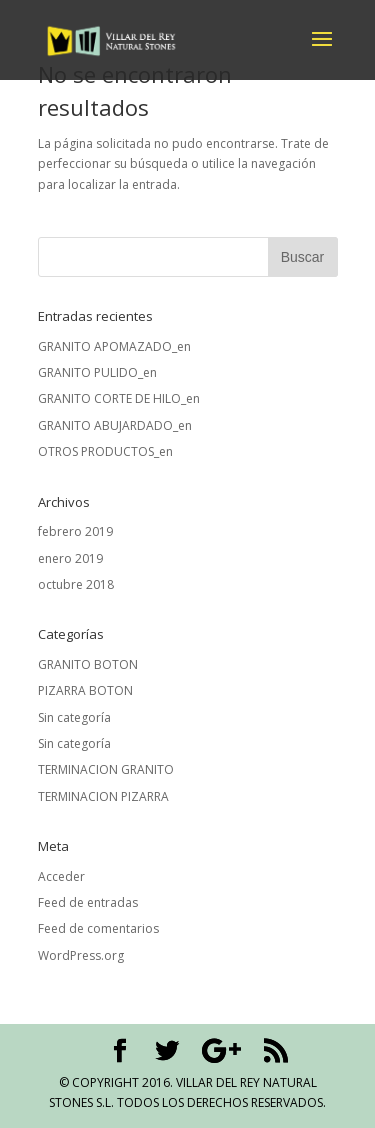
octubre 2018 (76, 584)
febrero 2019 (75, 531)
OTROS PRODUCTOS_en (105, 451)
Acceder (61, 876)
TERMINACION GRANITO (106, 769)
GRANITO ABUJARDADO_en (115, 425)
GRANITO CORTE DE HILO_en (119, 398)
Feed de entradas (88, 902)
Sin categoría (74, 717)
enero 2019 (70, 558)
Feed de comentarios (98, 928)
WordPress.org (81, 955)
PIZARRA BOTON (85, 690)
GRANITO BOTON (88, 664)
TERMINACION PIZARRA (103, 796)
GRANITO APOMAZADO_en (114, 346)
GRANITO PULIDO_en (97, 372)
